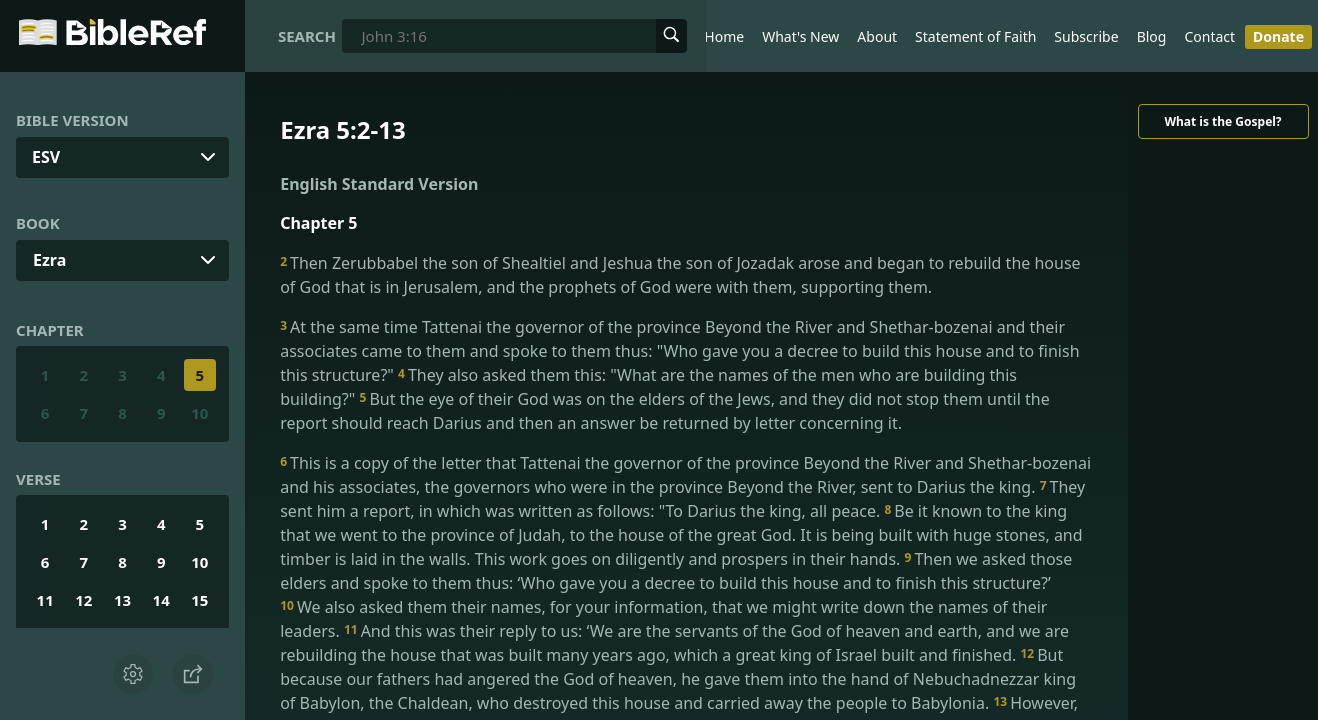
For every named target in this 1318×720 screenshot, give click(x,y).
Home (724, 36)
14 (161, 600)
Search (307, 36)
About (877, 36)
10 (199, 413)
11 (45, 600)
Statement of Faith (975, 36)
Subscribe (1086, 36)
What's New (800, 36)
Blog (1152, 36)
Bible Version (72, 120)
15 (199, 600)
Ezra (49, 260)
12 (83, 600)
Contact (1209, 36)
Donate (1278, 36)
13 (122, 600)
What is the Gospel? (1222, 121)
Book (38, 223)
